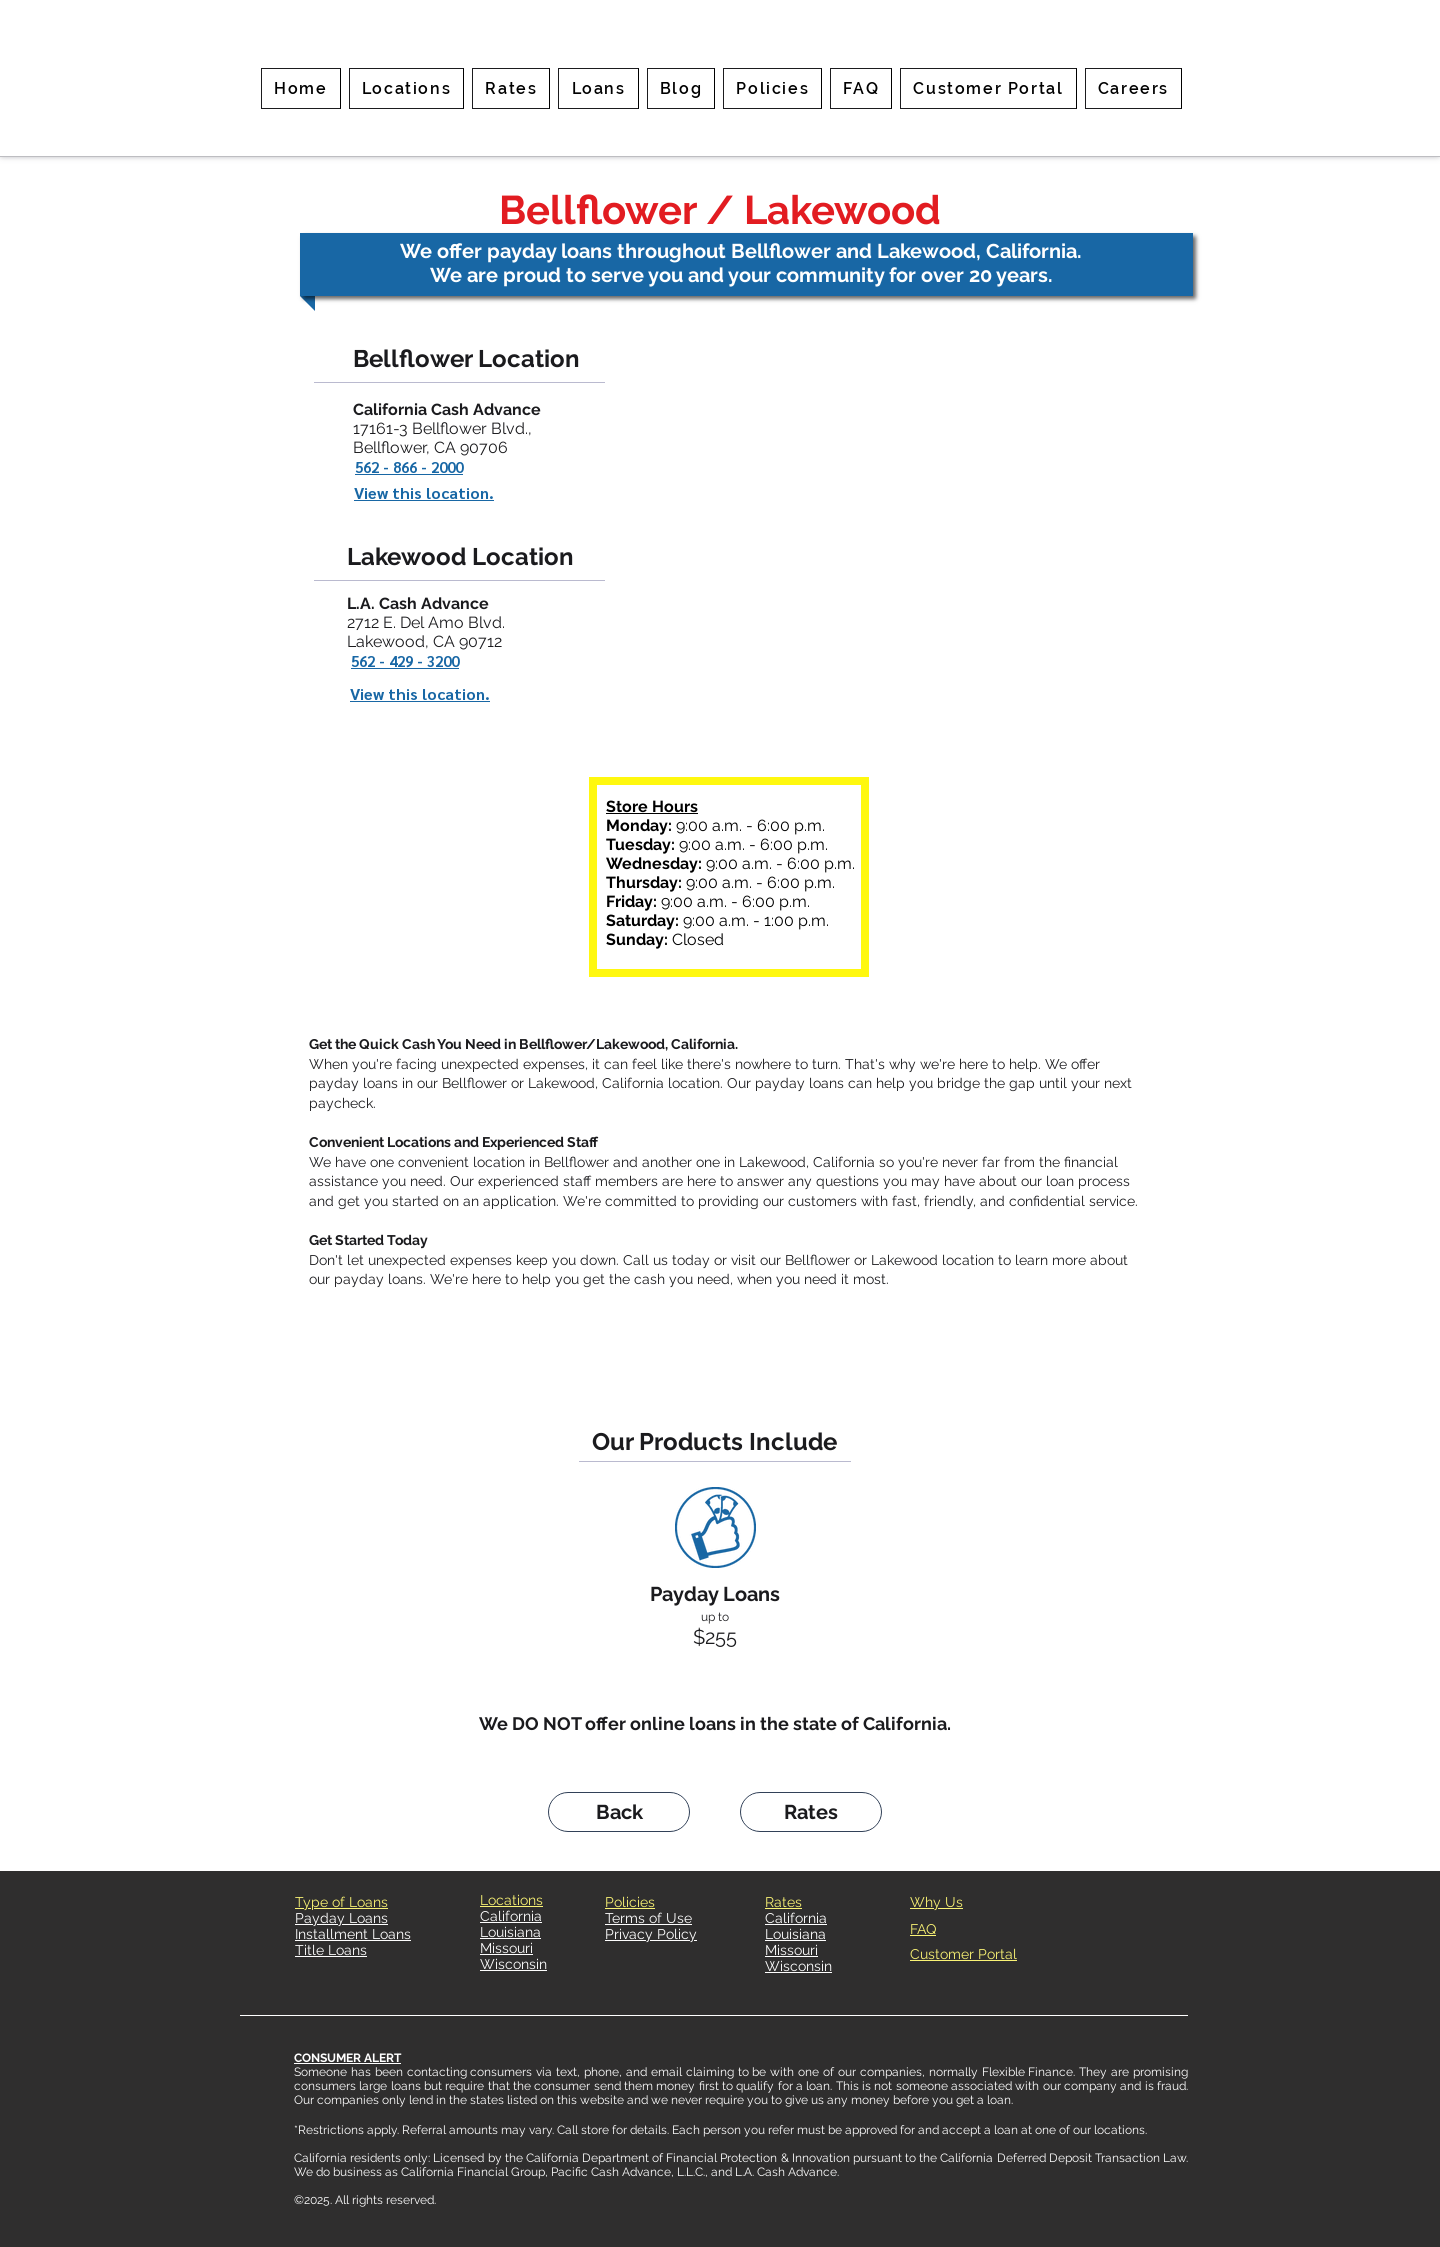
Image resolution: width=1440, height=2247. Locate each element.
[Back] (619, 1812)
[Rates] (811, 1812)
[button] (511, 88)
